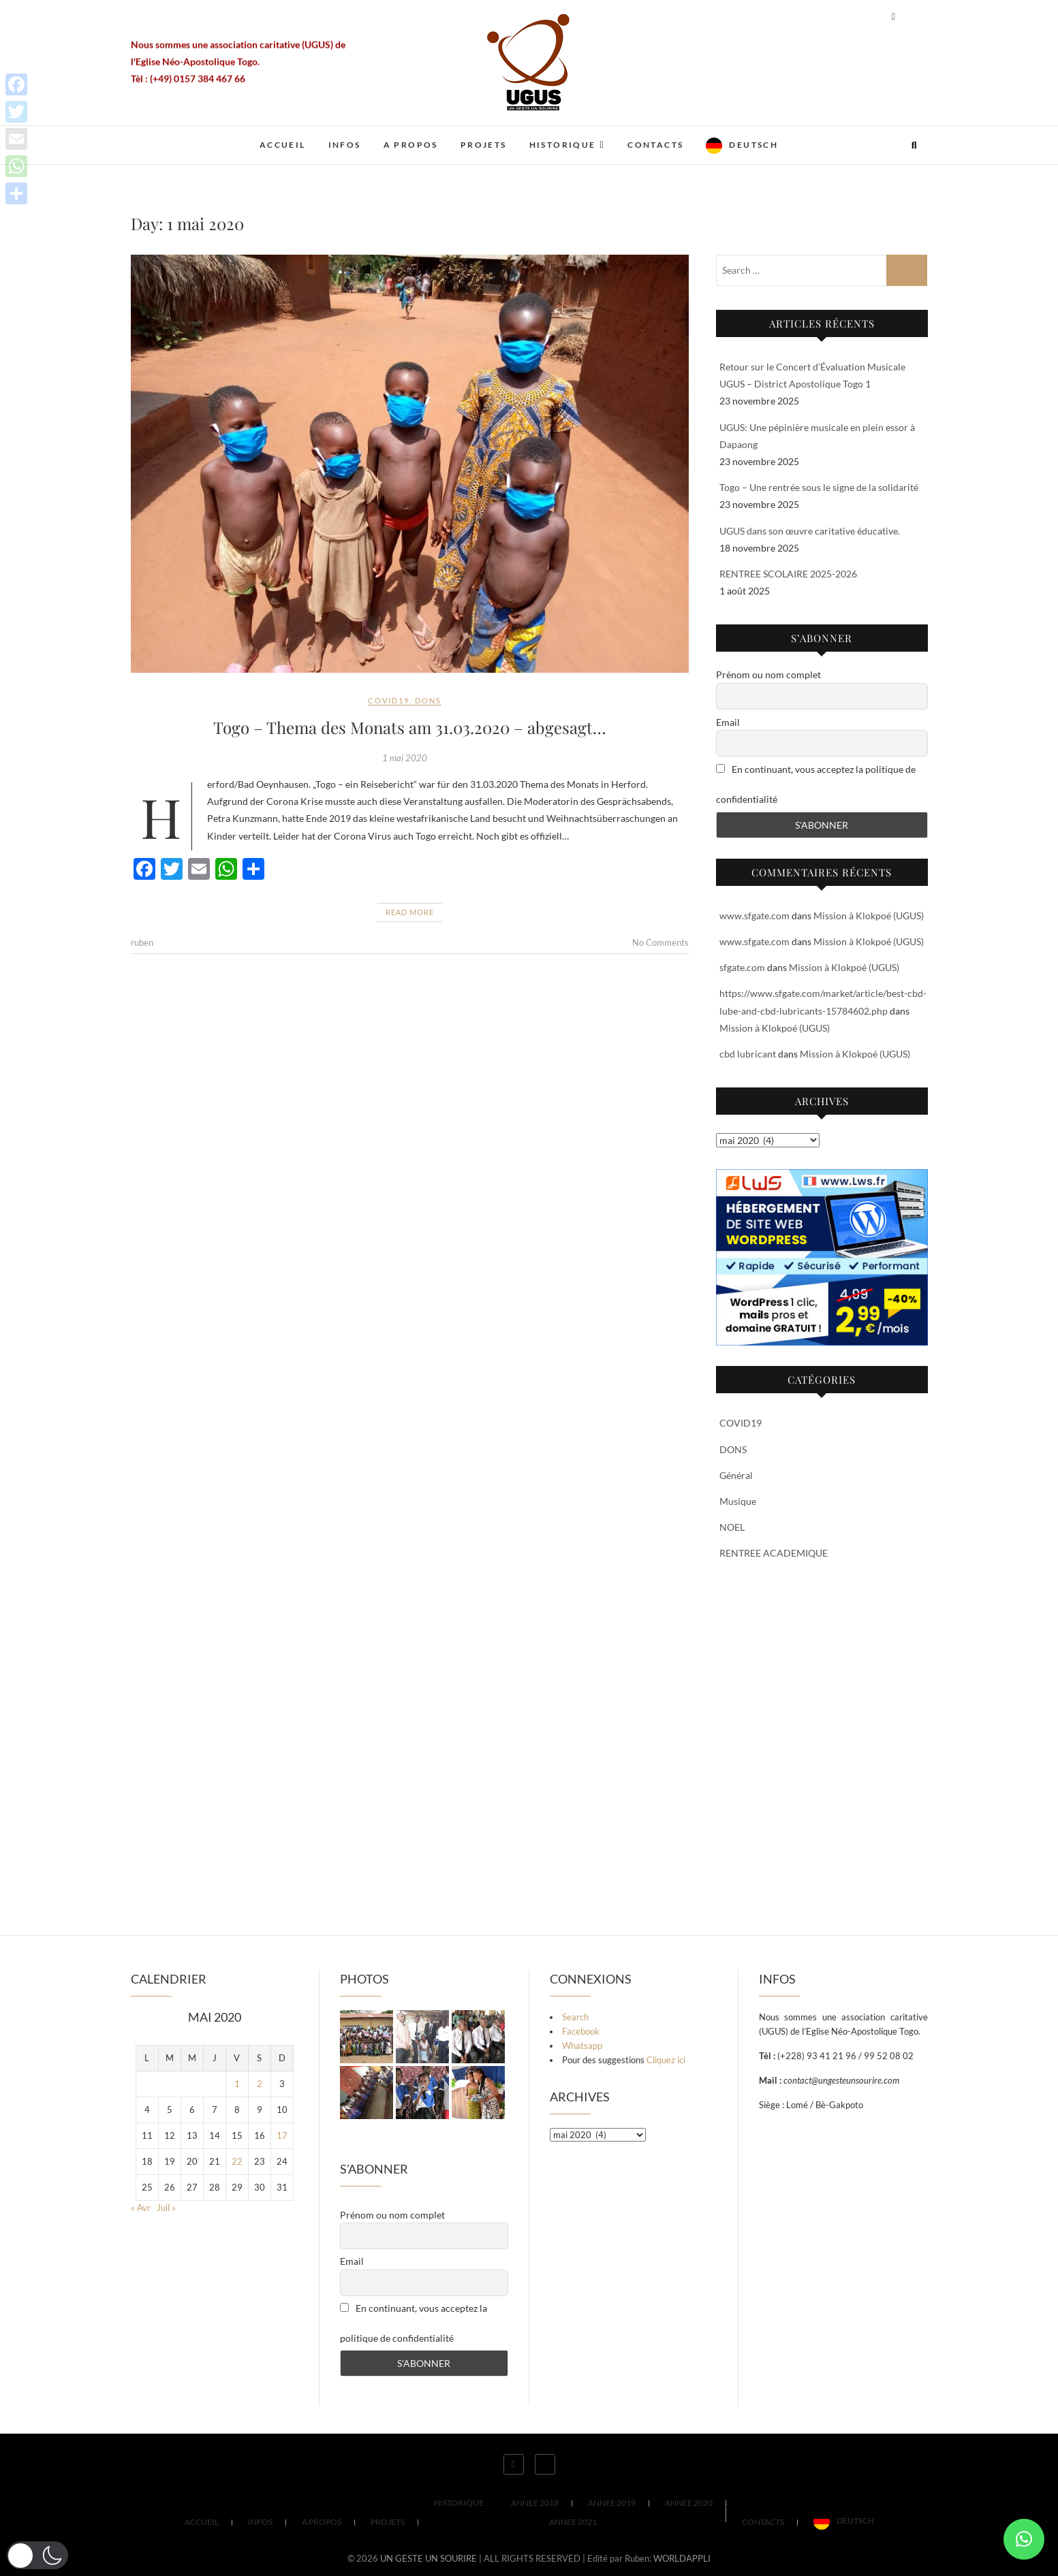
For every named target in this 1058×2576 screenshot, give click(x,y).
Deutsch (753, 145)
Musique (737, 1501)
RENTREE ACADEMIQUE (773, 1553)
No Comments (660, 942)
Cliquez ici (666, 2059)
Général (736, 1475)
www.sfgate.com (754, 915)
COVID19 (388, 700)
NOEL (732, 1527)
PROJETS (484, 145)
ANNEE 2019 (612, 2503)
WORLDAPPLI (682, 2558)
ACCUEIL (283, 145)
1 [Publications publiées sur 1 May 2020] (237, 2083)
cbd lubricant (747, 1054)
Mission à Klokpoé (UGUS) (868, 915)
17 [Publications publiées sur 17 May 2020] (282, 2135)
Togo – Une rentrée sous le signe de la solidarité (818, 487)
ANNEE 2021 (573, 2522)
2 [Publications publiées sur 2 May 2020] (259, 2083)
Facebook (581, 2031)
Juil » (166, 2207)
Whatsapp (582, 2045)
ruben (142, 942)
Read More (410, 912)
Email (728, 722)
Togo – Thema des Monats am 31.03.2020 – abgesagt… (409, 727)
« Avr (141, 2207)
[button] (1023, 2539)
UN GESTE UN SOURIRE (428, 2558)
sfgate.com (742, 967)
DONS (428, 700)
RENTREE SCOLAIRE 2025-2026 (788, 573)
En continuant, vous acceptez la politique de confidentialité (816, 784)
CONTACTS (655, 145)
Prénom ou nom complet (768, 674)
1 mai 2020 (404, 757)
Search (575, 2016)
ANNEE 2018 (535, 2503)
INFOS (344, 145)
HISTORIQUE (562, 145)
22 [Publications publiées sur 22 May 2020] (237, 2161)
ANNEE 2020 (689, 2503)
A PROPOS (411, 145)
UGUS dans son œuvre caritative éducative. (809, 531)
